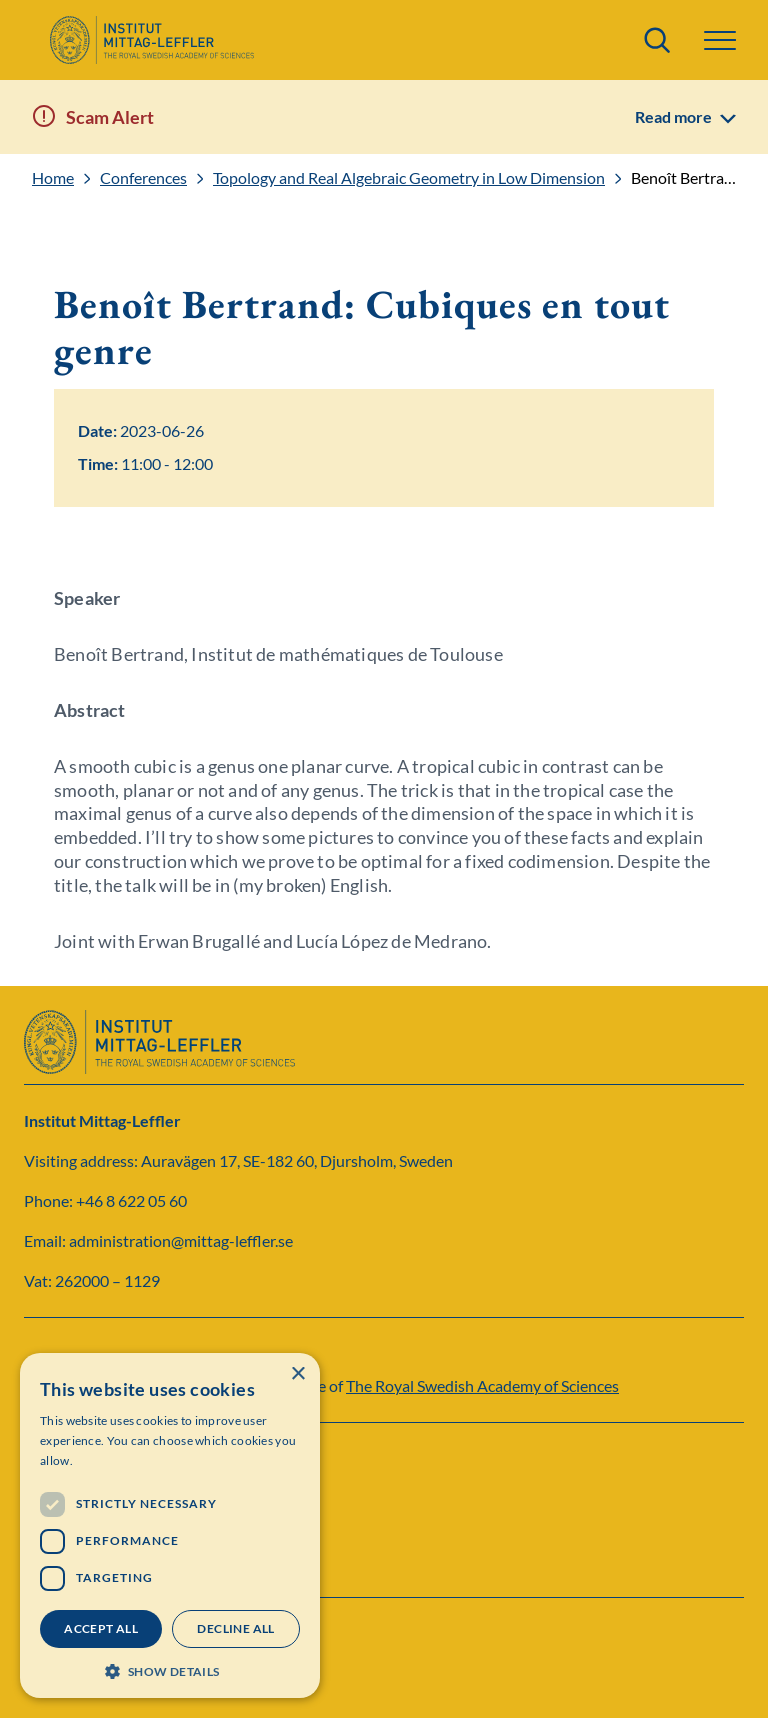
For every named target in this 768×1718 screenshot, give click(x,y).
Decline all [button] (235, 1628)
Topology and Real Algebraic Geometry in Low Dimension (409, 178)
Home (53, 178)
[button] (720, 40)
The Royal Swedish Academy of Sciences (482, 1385)
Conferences (143, 178)
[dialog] (170, 1525)
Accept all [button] (101, 1628)
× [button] (297, 1374)
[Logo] (151, 40)
